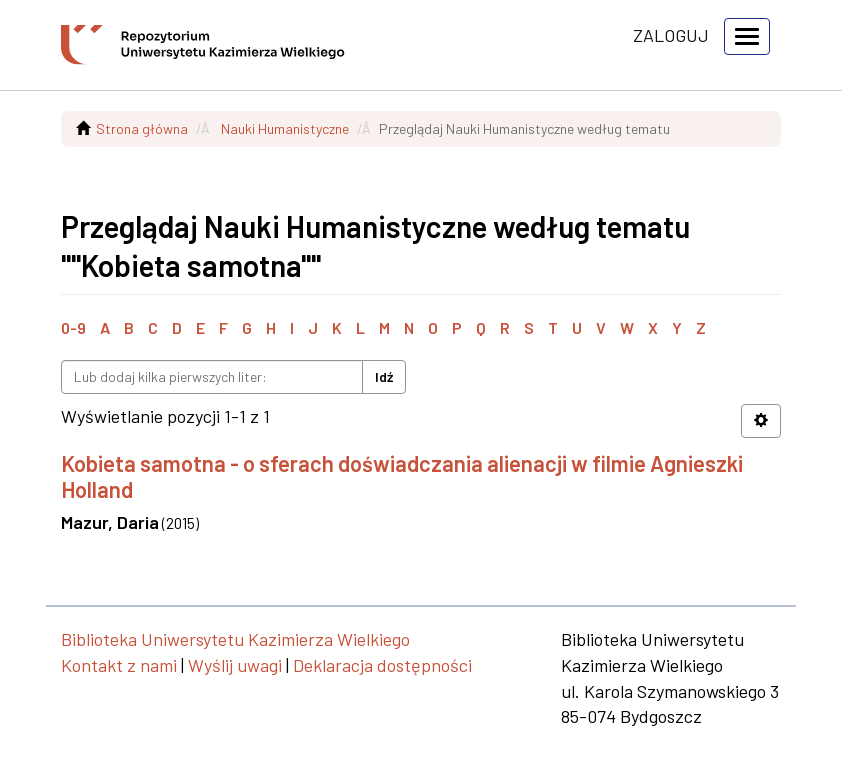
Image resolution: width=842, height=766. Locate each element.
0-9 (73, 327)
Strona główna (142, 128)
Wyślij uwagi (235, 665)
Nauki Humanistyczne (285, 128)
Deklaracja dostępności (382, 665)
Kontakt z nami (119, 665)
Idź (384, 376)
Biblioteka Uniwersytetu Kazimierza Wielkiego (235, 639)
